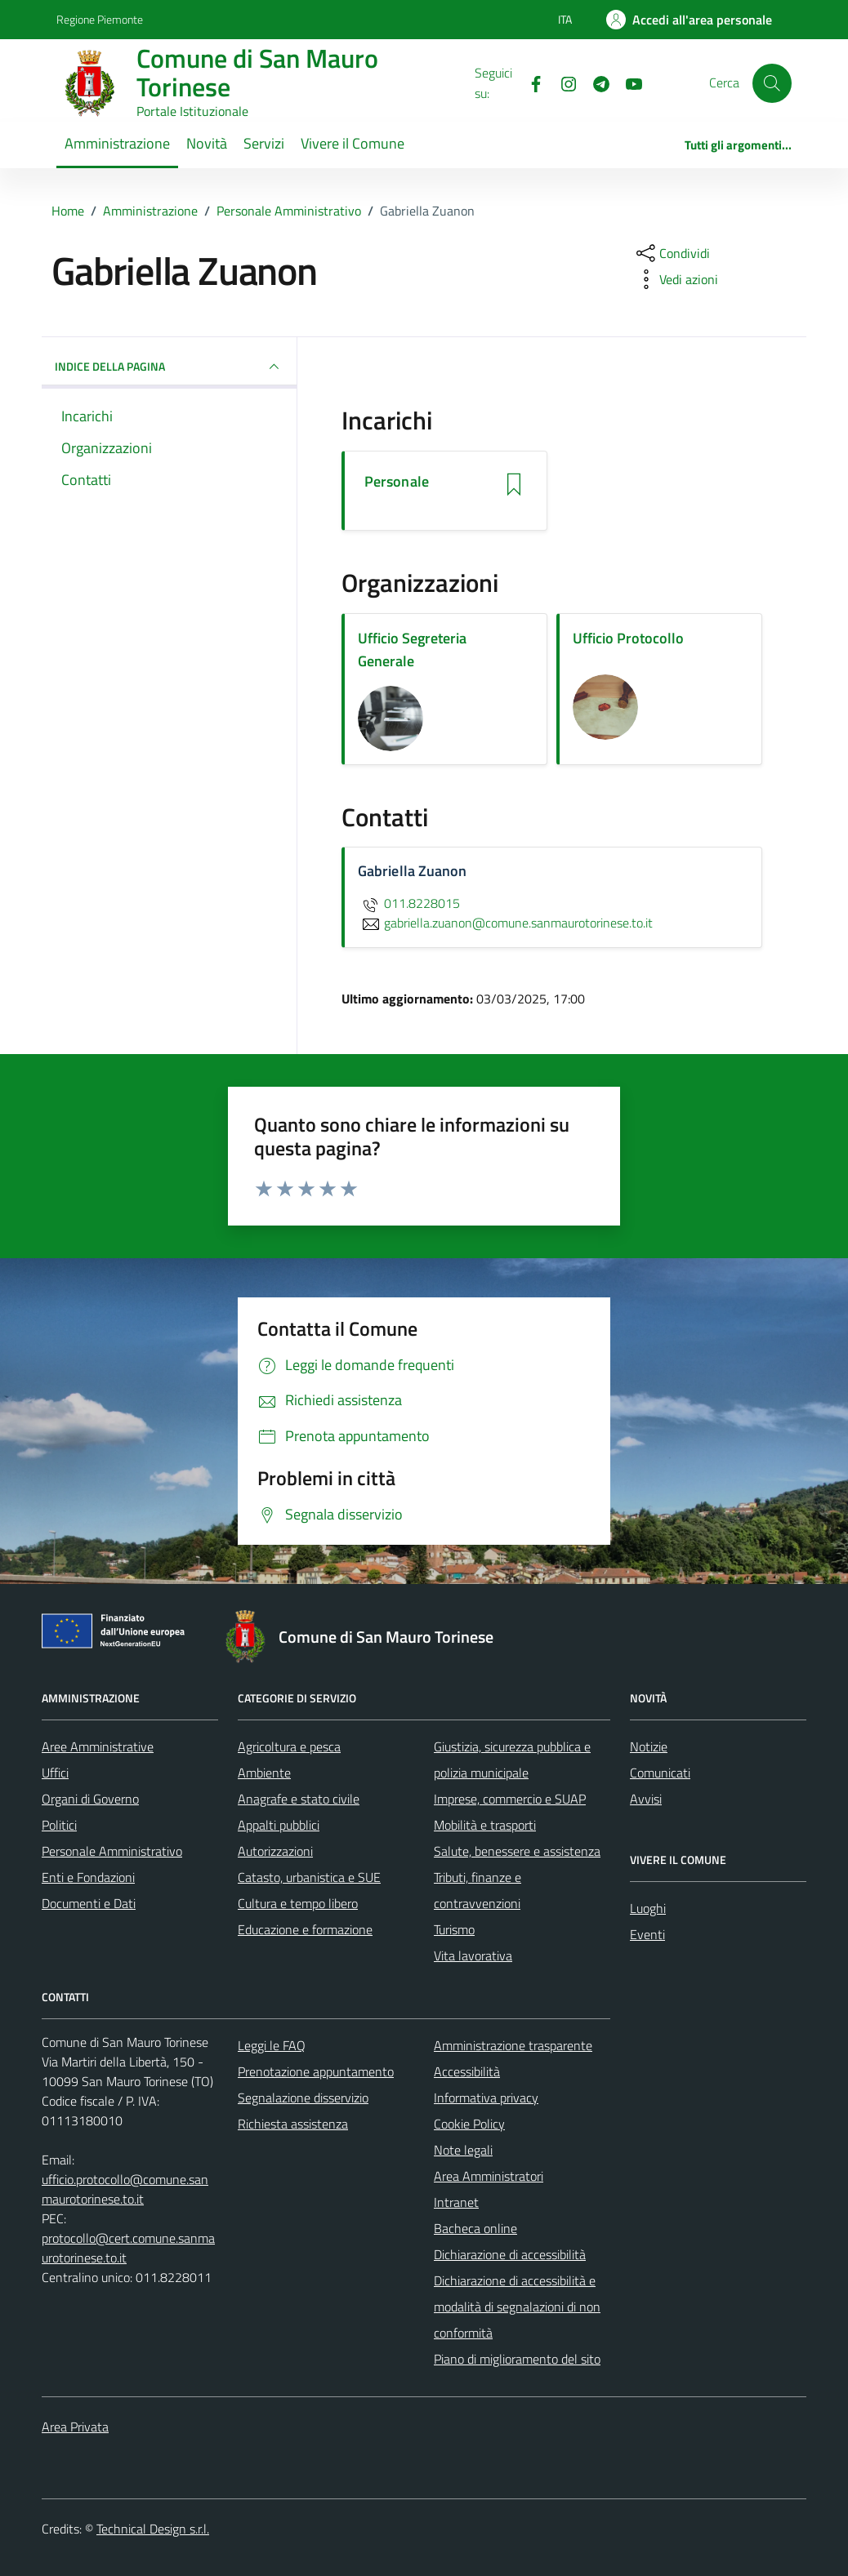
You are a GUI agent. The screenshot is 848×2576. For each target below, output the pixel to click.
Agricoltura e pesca (289, 1746)
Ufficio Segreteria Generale (412, 649)
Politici (59, 1825)
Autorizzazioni (275, 1851)
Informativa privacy (486, 2097)
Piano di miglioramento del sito (517, 2359)
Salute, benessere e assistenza (517, 1851)
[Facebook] (529, 82)
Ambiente (264, 1772)
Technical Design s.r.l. (152, 2528)
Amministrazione (117, 143)
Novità (206, 143)
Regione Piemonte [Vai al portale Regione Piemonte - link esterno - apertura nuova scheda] (99, 19)
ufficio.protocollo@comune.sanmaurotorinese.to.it (125, 2189)
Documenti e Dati (89, 1903)
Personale (396, 481)
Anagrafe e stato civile (298, 1799)
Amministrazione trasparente (513, 2045)
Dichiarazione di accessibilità (510, 2254)
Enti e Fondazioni (88, 1877)
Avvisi (646, 1799)
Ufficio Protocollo (628, 638)
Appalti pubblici (278, 1825)
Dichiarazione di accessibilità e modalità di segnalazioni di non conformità (517, 2306)
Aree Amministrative (98, 1746)
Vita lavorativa (473, 1955)
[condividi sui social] (671, 253)
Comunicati (660, 1772)
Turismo (454, 1929)
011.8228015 (409, 903)
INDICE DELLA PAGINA (169, 366)
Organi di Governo (90, 1799)
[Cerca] (772, 83)
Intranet (456, 2202)
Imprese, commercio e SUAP (510, 1799)
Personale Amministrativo (112, 1851)
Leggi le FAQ (272, 2045)
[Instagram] (562, 82)
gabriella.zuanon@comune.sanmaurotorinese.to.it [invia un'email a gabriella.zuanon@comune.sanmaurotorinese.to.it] (505, 922)
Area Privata (75, 2426)
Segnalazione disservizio (303, 2097)
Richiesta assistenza (293, 2123)
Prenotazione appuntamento (316, 2071)
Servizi (263, 143)
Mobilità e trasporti (485, 1825)
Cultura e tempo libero (298, 1903)
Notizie (648, 1746)
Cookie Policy (469, 2123)
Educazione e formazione (305, 1929)
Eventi (647, 1934)
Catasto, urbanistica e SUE (309, 1877)
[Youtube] (627, 82)
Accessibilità (467, 2071)
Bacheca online (475, 2228)
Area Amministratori (488, 2176)
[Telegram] (594, 82)
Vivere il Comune (352, 143)
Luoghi (648, 1908)
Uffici (55, 1772)
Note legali (463, 2150)
